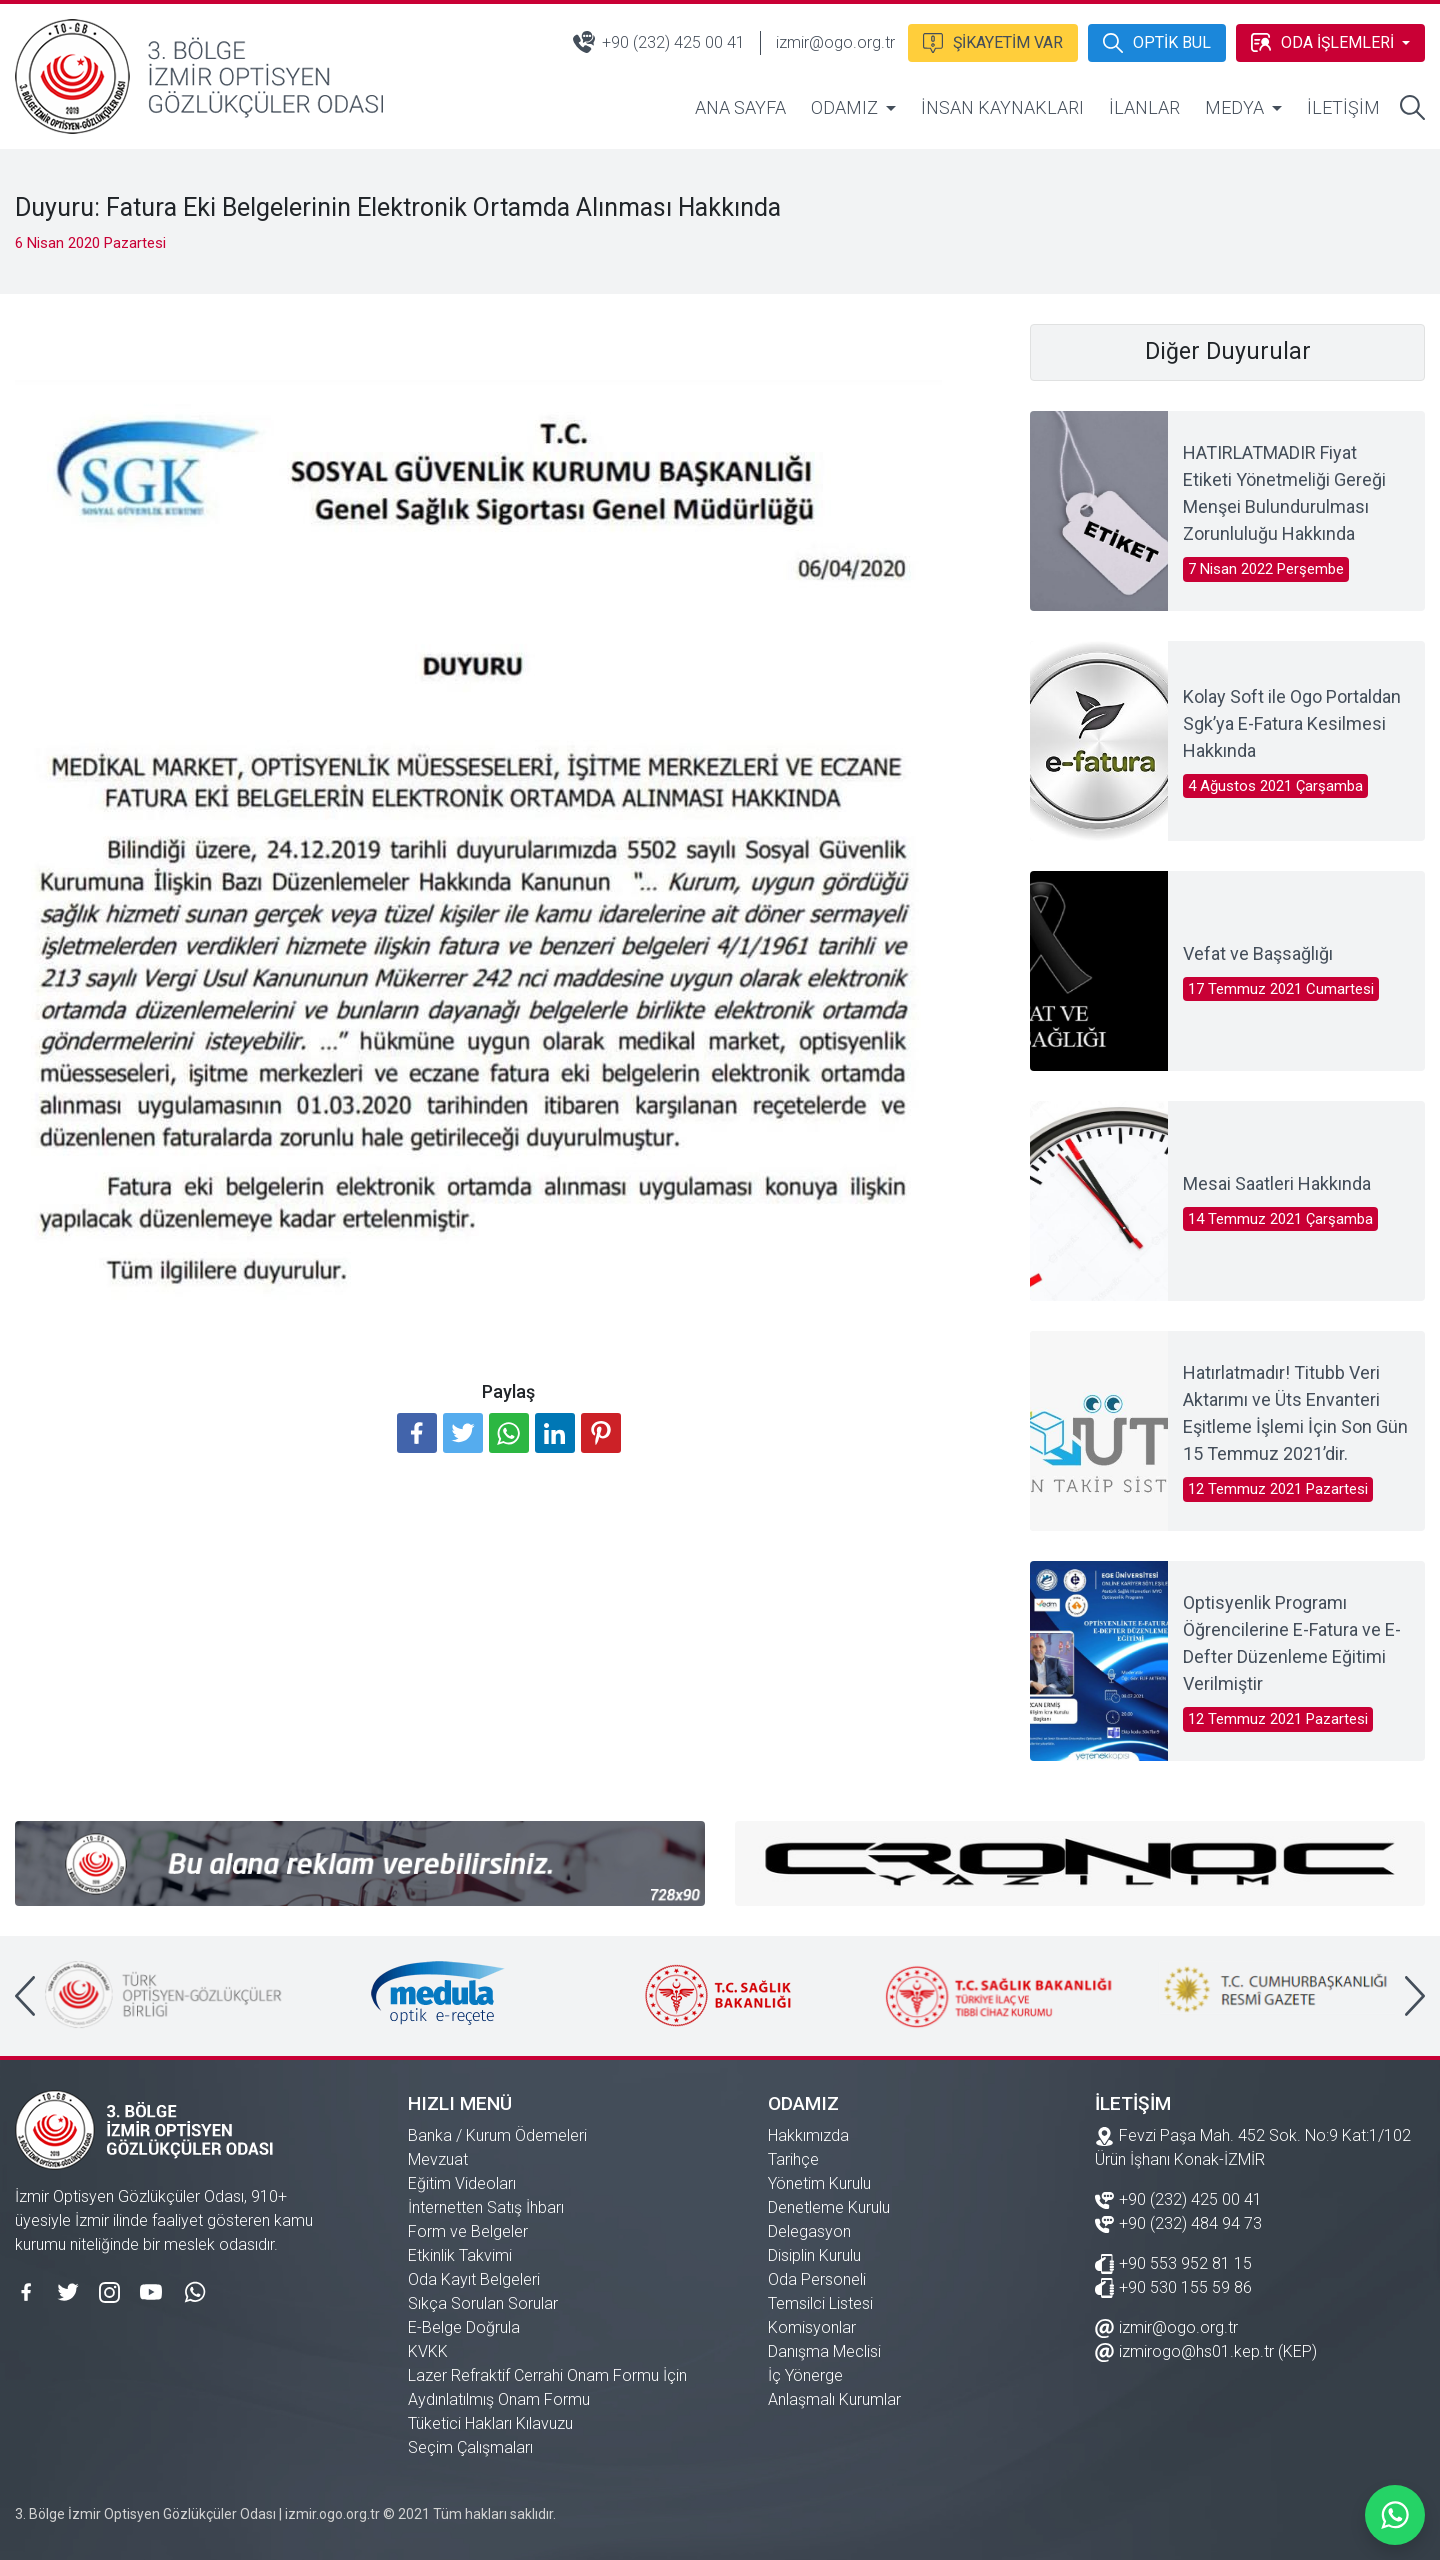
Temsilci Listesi (820, 2303)
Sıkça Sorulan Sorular (483, 2303)
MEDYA (1234, 107)
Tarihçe (793, 2159)
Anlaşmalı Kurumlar (834, 2399)
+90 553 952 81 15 (1173, 2262)
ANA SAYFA (740, 107)
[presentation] (25, 1996)
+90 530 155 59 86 (1173, 2286)
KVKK (428, 2351)
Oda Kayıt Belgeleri (474, 2279)
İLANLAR (1144, 107)
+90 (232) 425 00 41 (657, 41)
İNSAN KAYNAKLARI (1002, 107)
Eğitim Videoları (462, 2183)
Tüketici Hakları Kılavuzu (490, 2423)
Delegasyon (809, 2231)
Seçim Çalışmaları (470, 2447)
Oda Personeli (817, 2279)
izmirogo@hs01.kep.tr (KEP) (1206, 2350)
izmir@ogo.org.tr (833, 42)
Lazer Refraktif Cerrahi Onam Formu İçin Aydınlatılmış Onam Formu (547, 2387)
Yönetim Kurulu (819, 2183)
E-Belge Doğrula (464, 2327)
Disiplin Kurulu (814, 2255)
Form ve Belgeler (468, 2231)
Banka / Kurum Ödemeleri (497, 2135)
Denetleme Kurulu (829, 2207)
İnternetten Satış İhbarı (486, 2207)
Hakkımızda (808, 2135)
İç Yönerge (805, 2375)
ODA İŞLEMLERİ (1322, 41)
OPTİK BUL (1156, 41)
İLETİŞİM (1343, 107)
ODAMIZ (844, 107)
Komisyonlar (812, 2327)
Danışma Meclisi (824, 2351)
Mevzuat (438, 2159)
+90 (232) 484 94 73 (1178, 2222)
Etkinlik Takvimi (460, 2255)
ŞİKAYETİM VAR (991, 41)
